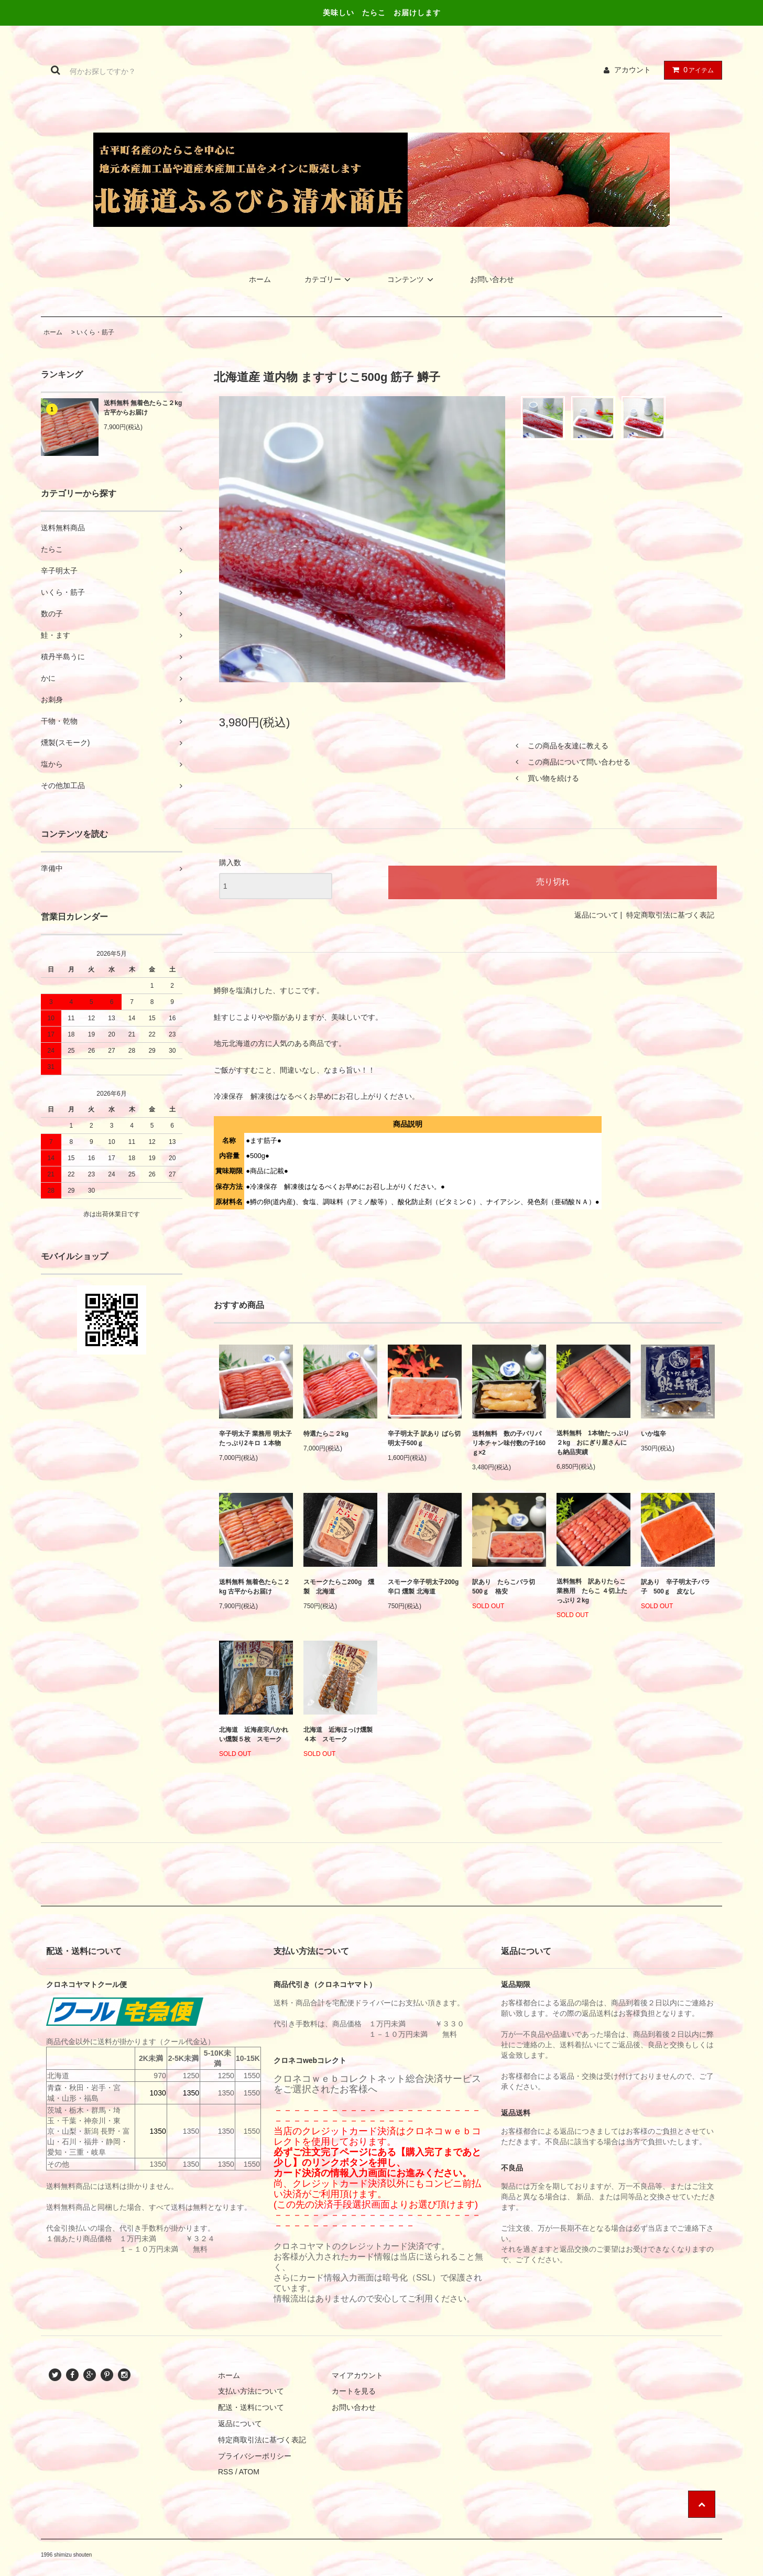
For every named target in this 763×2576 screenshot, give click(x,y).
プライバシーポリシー (254, 2456)
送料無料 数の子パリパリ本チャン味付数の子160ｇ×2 (509, 1443)
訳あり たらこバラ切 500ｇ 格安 (506, 1586)
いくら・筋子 (95, 332)
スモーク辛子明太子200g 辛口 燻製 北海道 (423, 1586)
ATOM (249, 2472)
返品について (596, 915)
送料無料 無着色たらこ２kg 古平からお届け (143, 407)
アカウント (632, 70)
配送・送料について (251, 2407)
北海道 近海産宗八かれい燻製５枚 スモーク (253, 1734)
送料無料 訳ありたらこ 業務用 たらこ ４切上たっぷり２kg (593, 1591)
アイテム (691, 70)
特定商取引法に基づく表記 (670, 915)
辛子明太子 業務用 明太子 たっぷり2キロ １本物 (255, 1438)
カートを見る (354, 2391)
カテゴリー (329, 279)
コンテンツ (412, 279)
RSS (225, 2472)
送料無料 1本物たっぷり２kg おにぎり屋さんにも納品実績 (593, 1442)
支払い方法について (251, 2391)
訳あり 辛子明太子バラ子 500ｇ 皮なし (675, 1586)
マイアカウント (357, 2375)
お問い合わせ (492, 279)
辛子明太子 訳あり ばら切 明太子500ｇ (424, 1438)
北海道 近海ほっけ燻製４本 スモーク (338, 1734)
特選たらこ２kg (325, 1433)
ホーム (260, 279)
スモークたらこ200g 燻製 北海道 (338, 1586)
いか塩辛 (653, 1433)
